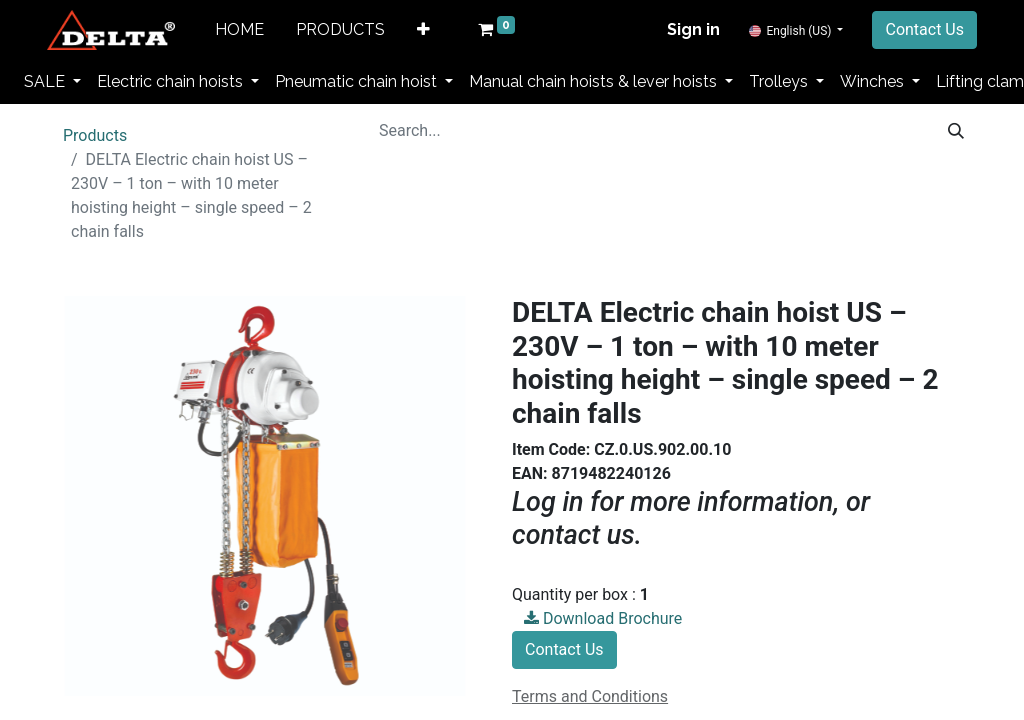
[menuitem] (239, 30)
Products (95, 135)
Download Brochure (603, 618)
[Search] (956, 131)
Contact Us (924, 29)
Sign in (693, 29)
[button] (423, 30)
